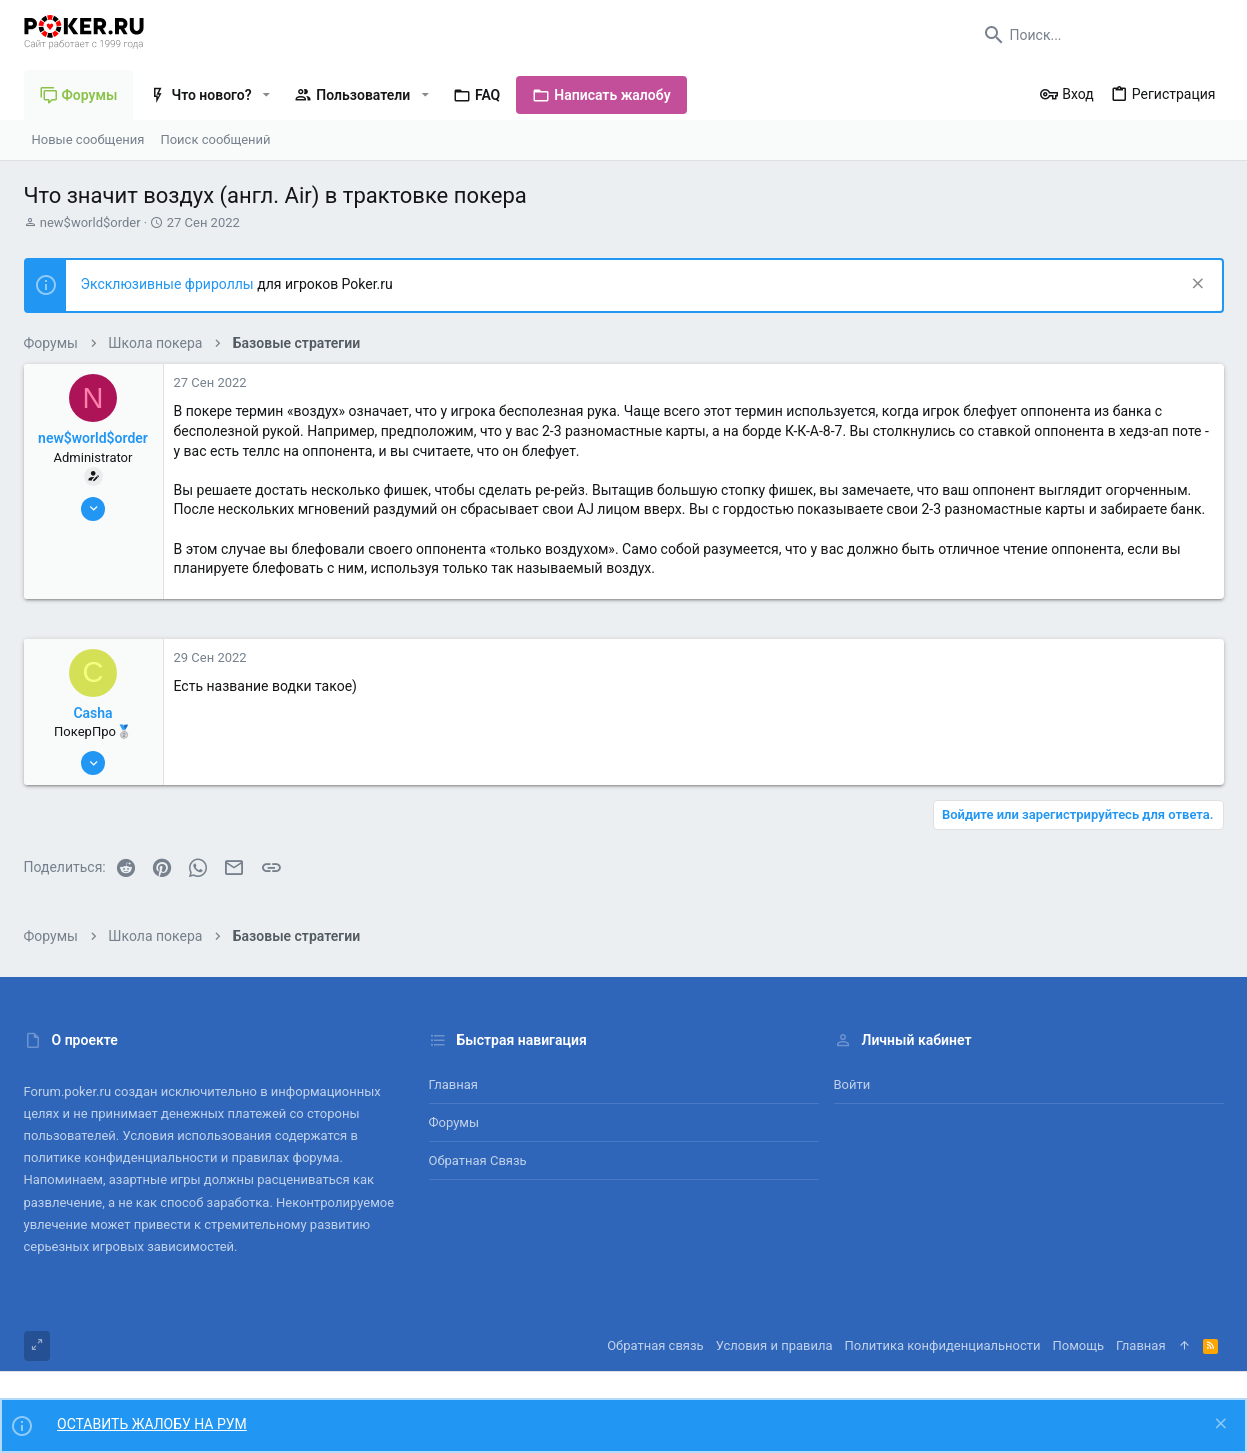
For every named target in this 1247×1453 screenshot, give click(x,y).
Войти (852, 1084)
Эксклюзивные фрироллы (169, 284)
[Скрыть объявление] (1195, 285)
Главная (453, 1084)
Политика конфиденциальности (943, 1345)
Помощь (1079, 1345)
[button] (266, 95)
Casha (92, 713)
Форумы (454, 1122)
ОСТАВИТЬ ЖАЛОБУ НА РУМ (152, 1424)
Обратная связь (478, 1160)
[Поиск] (1099, 35)
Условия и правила (774, 1345)
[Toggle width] (37, 1346)
